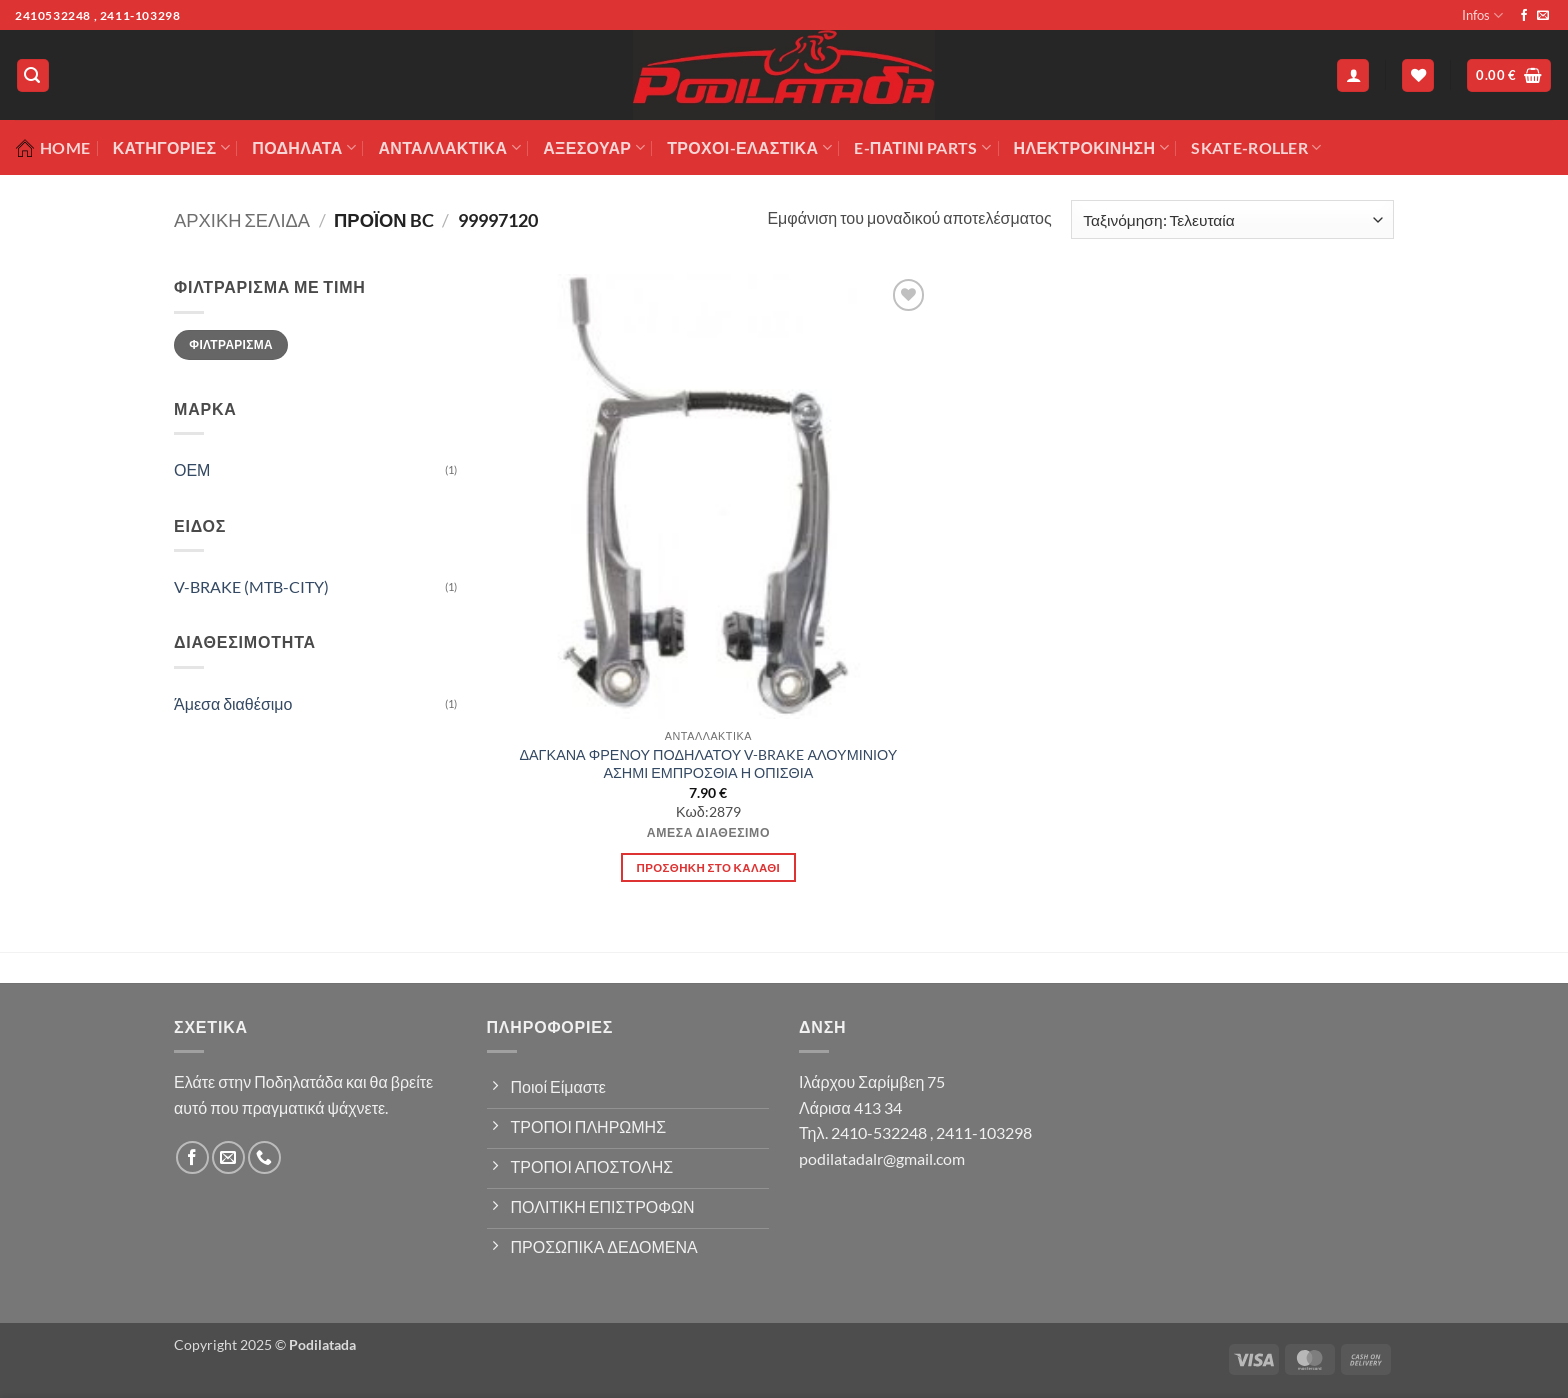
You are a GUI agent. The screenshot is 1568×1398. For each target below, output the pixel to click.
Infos (1482, 15)
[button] (33, 75)
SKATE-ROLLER (1256, 148)
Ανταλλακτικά (449, 148)
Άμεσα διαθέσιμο (233, 703)
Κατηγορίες (171, 148)
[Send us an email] (1543, 16)
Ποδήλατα (304, 148)
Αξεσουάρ (594, 148)
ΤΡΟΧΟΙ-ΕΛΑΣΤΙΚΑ (749, 148)
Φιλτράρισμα (231, 344)
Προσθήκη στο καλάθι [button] (709, 867)
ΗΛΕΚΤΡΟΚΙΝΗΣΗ (1091, 148)
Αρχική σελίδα (242, 220)
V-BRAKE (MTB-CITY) (251, 586)
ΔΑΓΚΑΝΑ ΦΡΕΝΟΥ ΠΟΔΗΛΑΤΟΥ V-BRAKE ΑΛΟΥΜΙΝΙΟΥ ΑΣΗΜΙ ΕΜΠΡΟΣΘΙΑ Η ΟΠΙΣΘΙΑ (708, 764)
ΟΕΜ (192, 469)
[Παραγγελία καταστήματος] (1232, 219)
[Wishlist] (1418, 75)
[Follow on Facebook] (1524, 16)
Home (52, 148)
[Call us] (264, 1157)
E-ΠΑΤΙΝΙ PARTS (922, 148)
